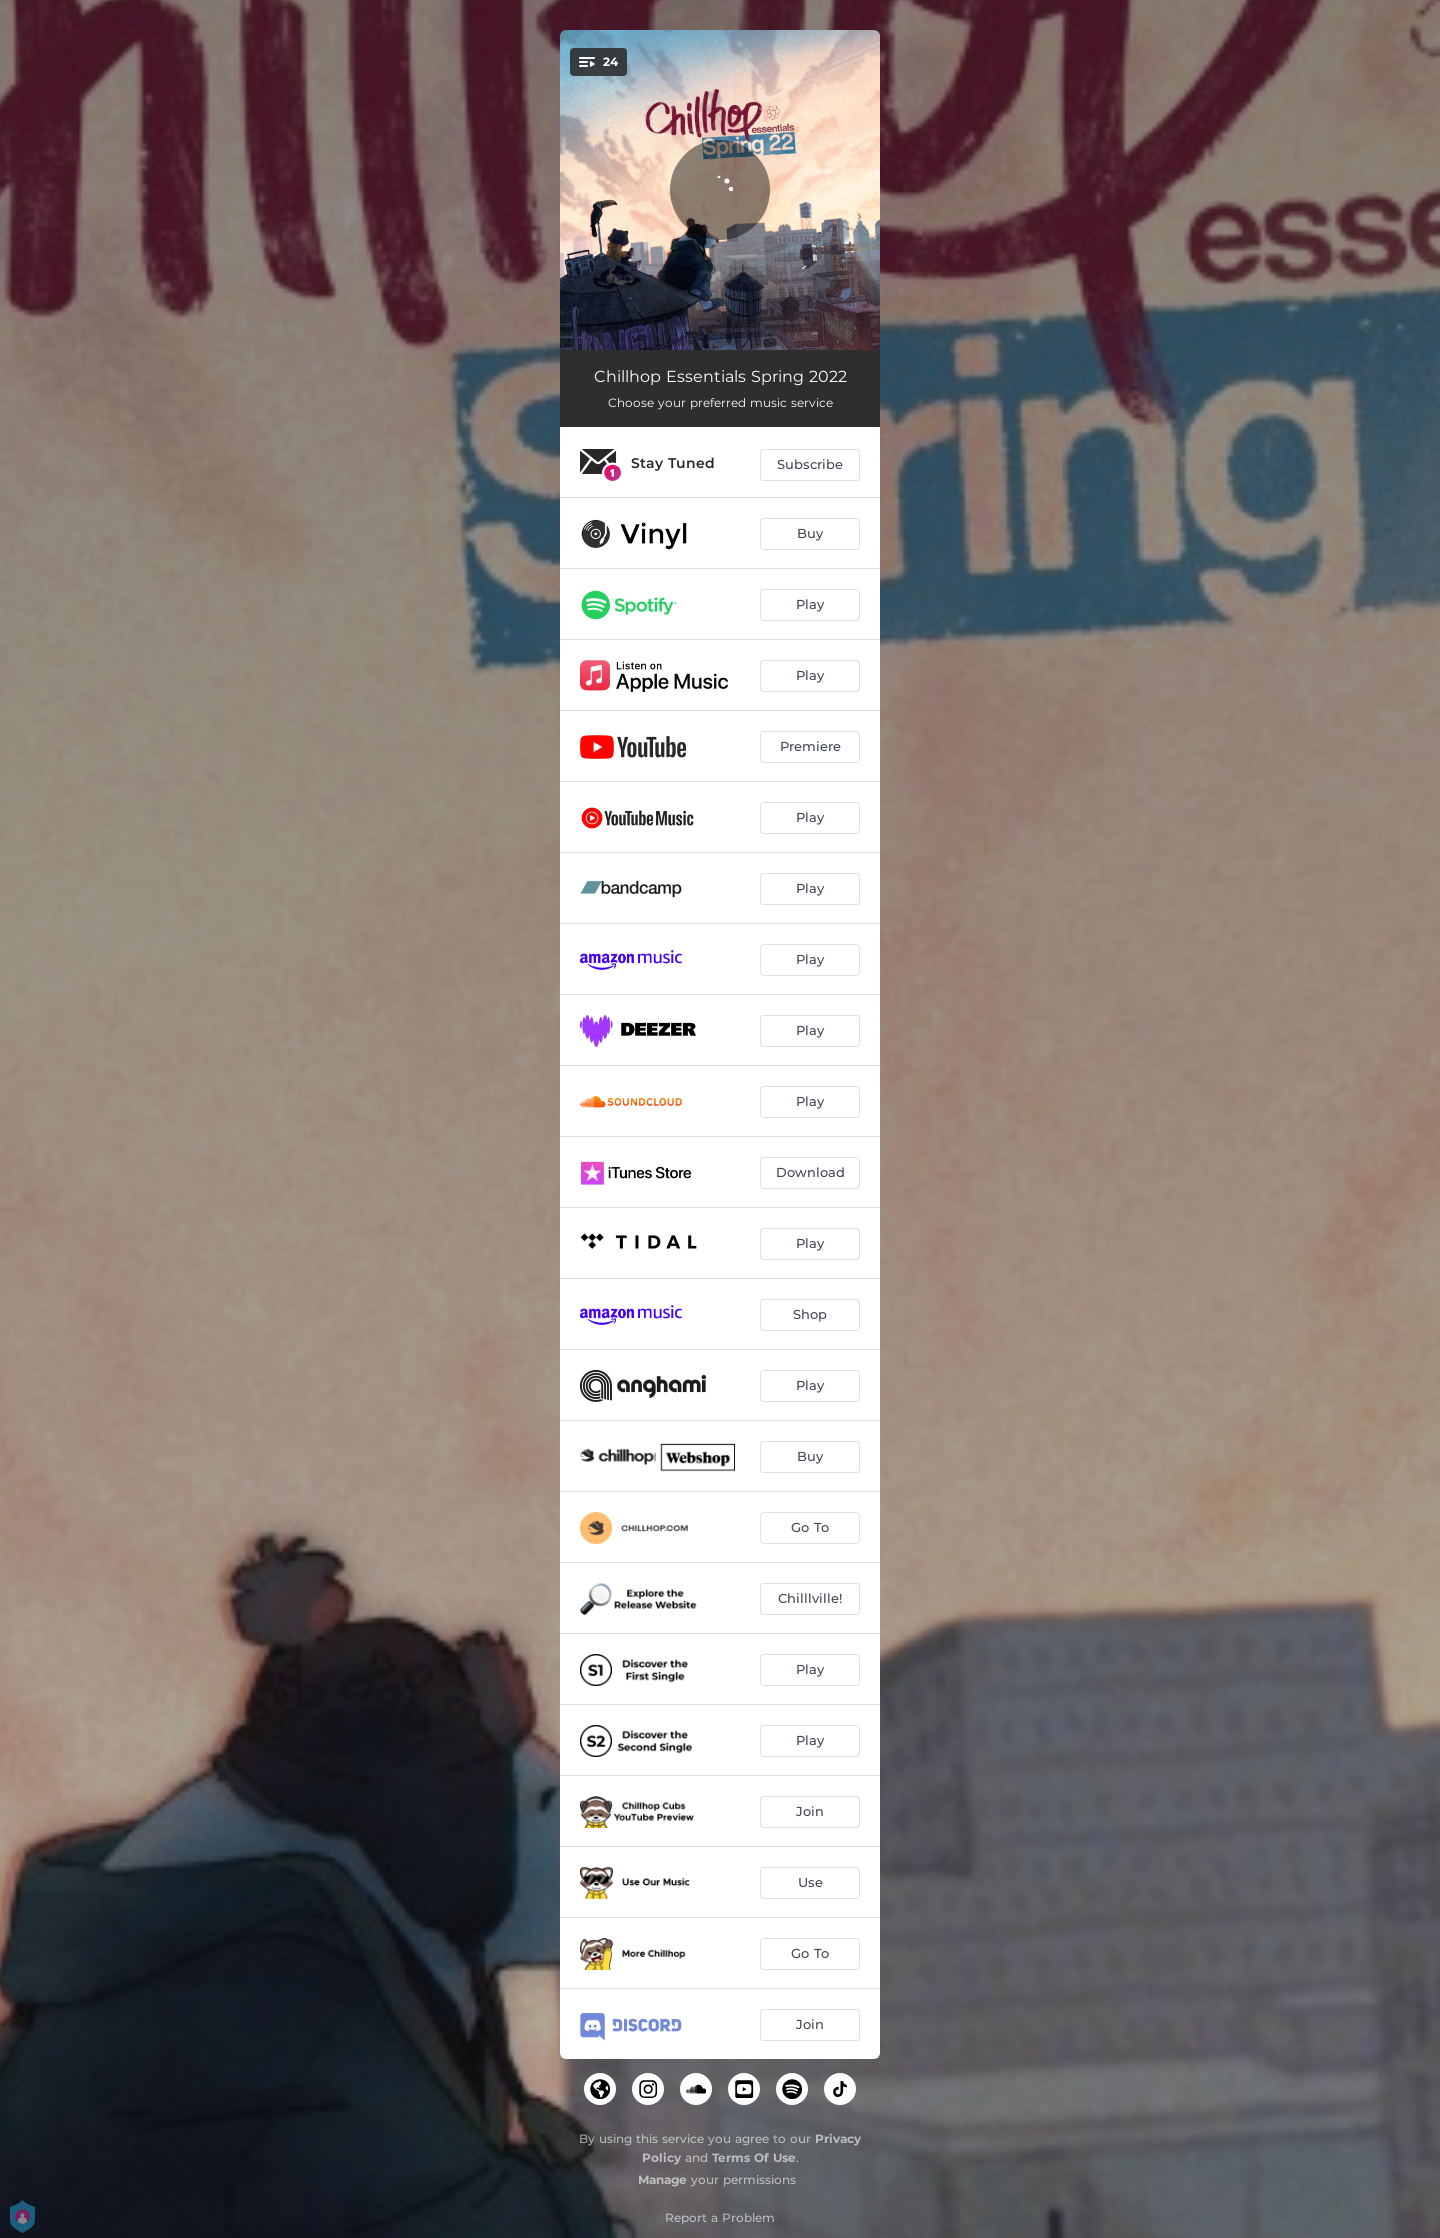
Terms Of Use (754, 2157)
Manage (662, 2179)
